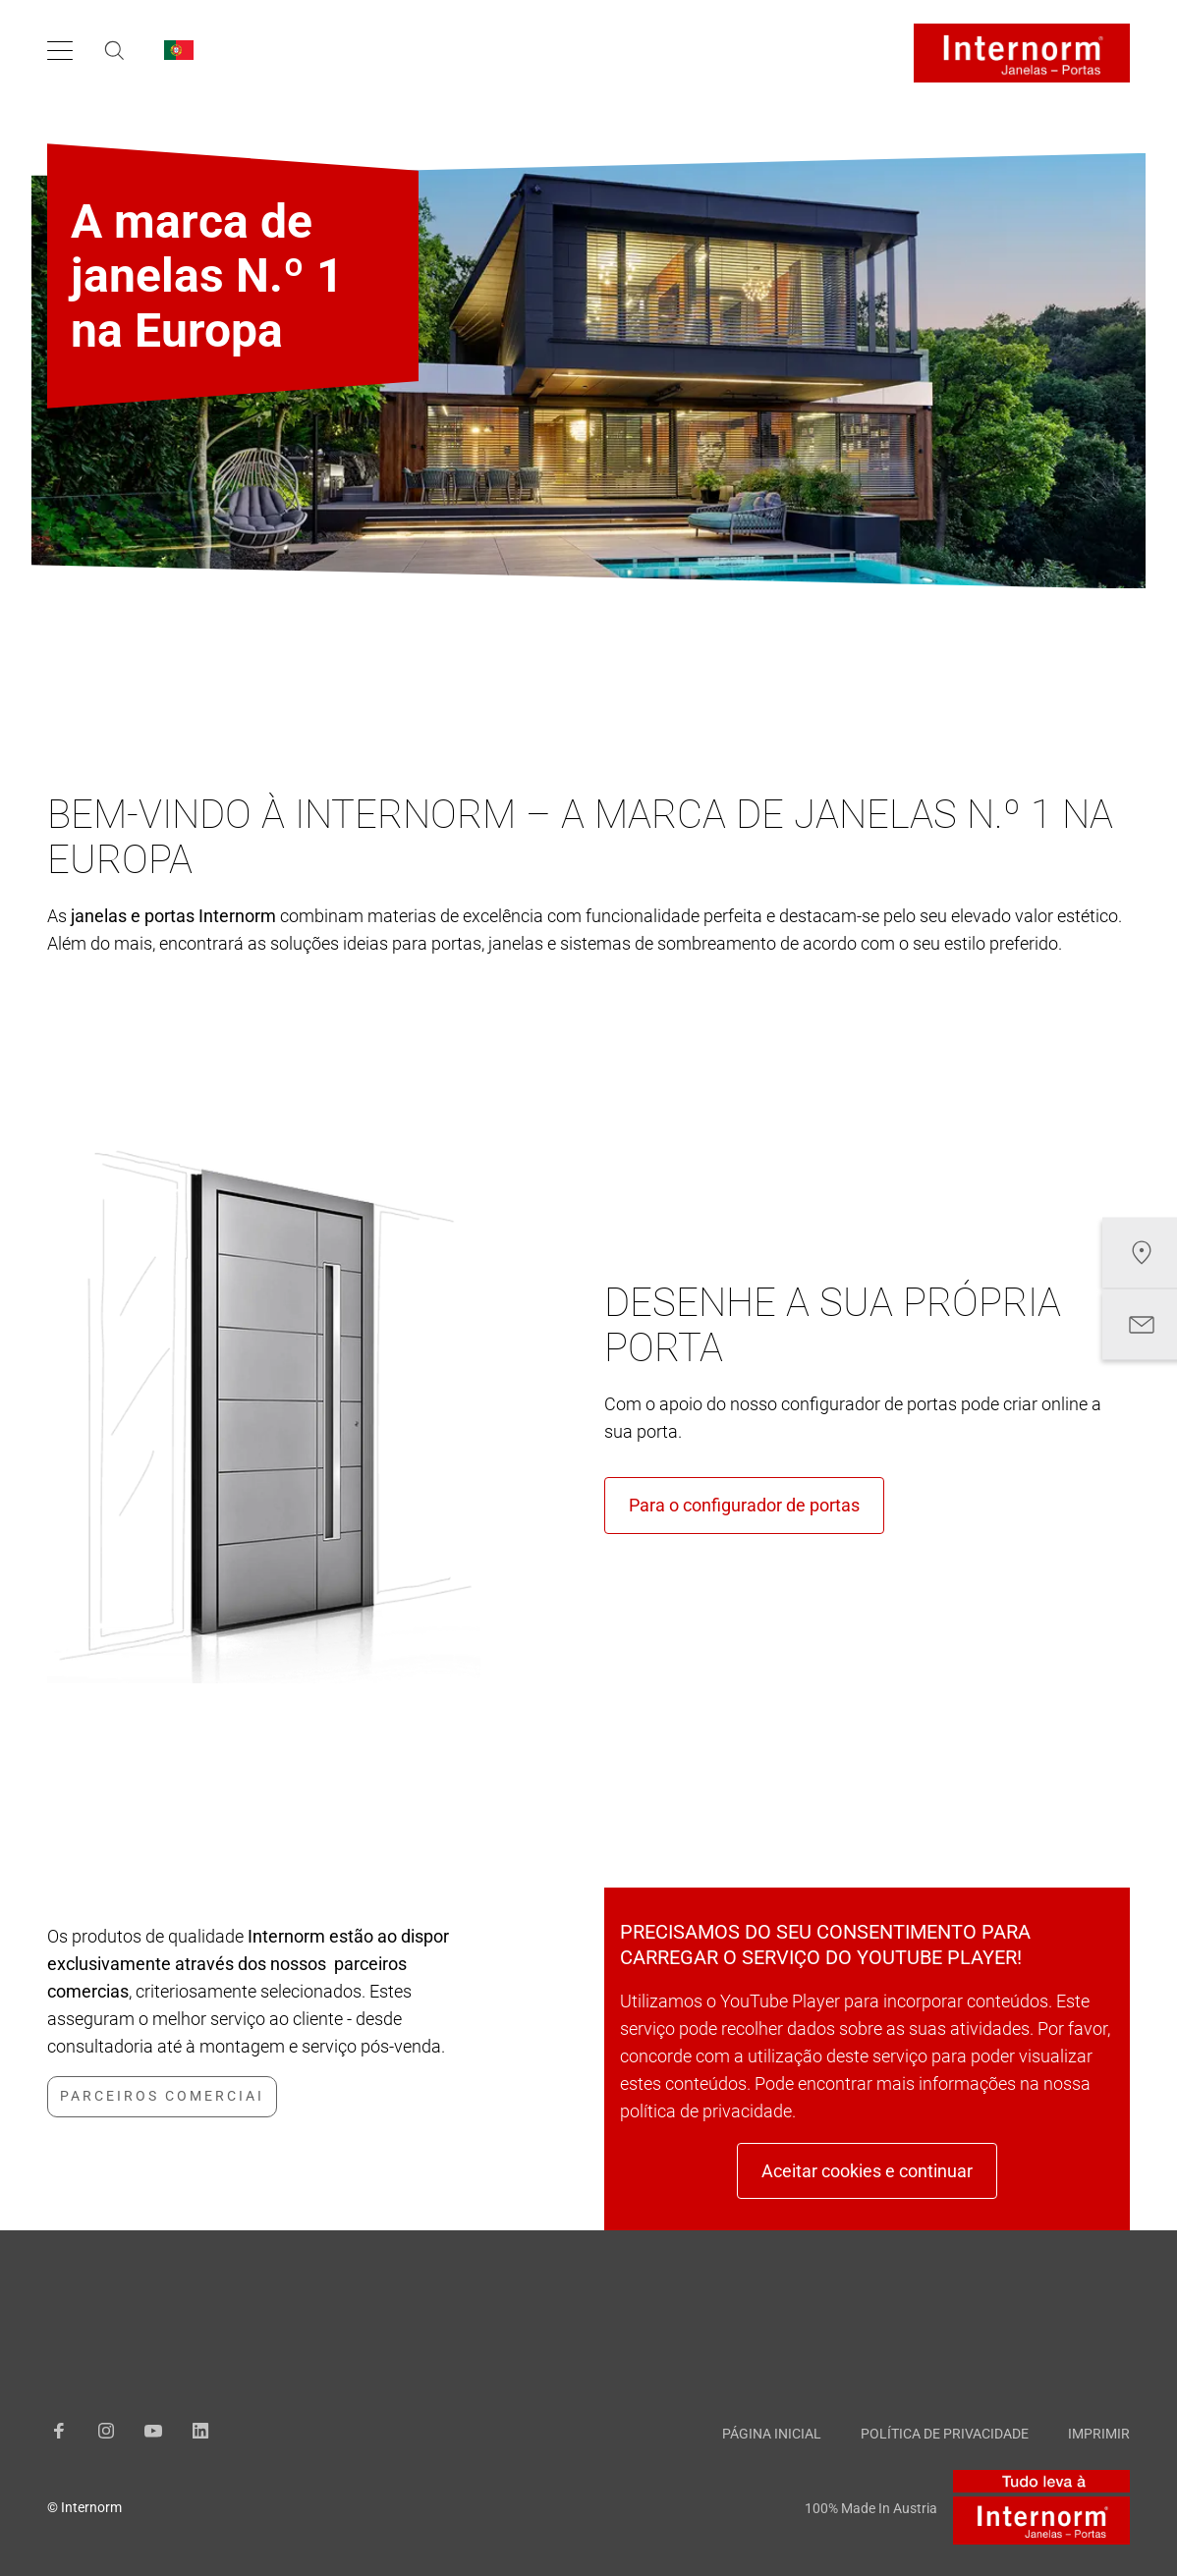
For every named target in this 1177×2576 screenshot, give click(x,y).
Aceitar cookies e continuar (867, 2171)
